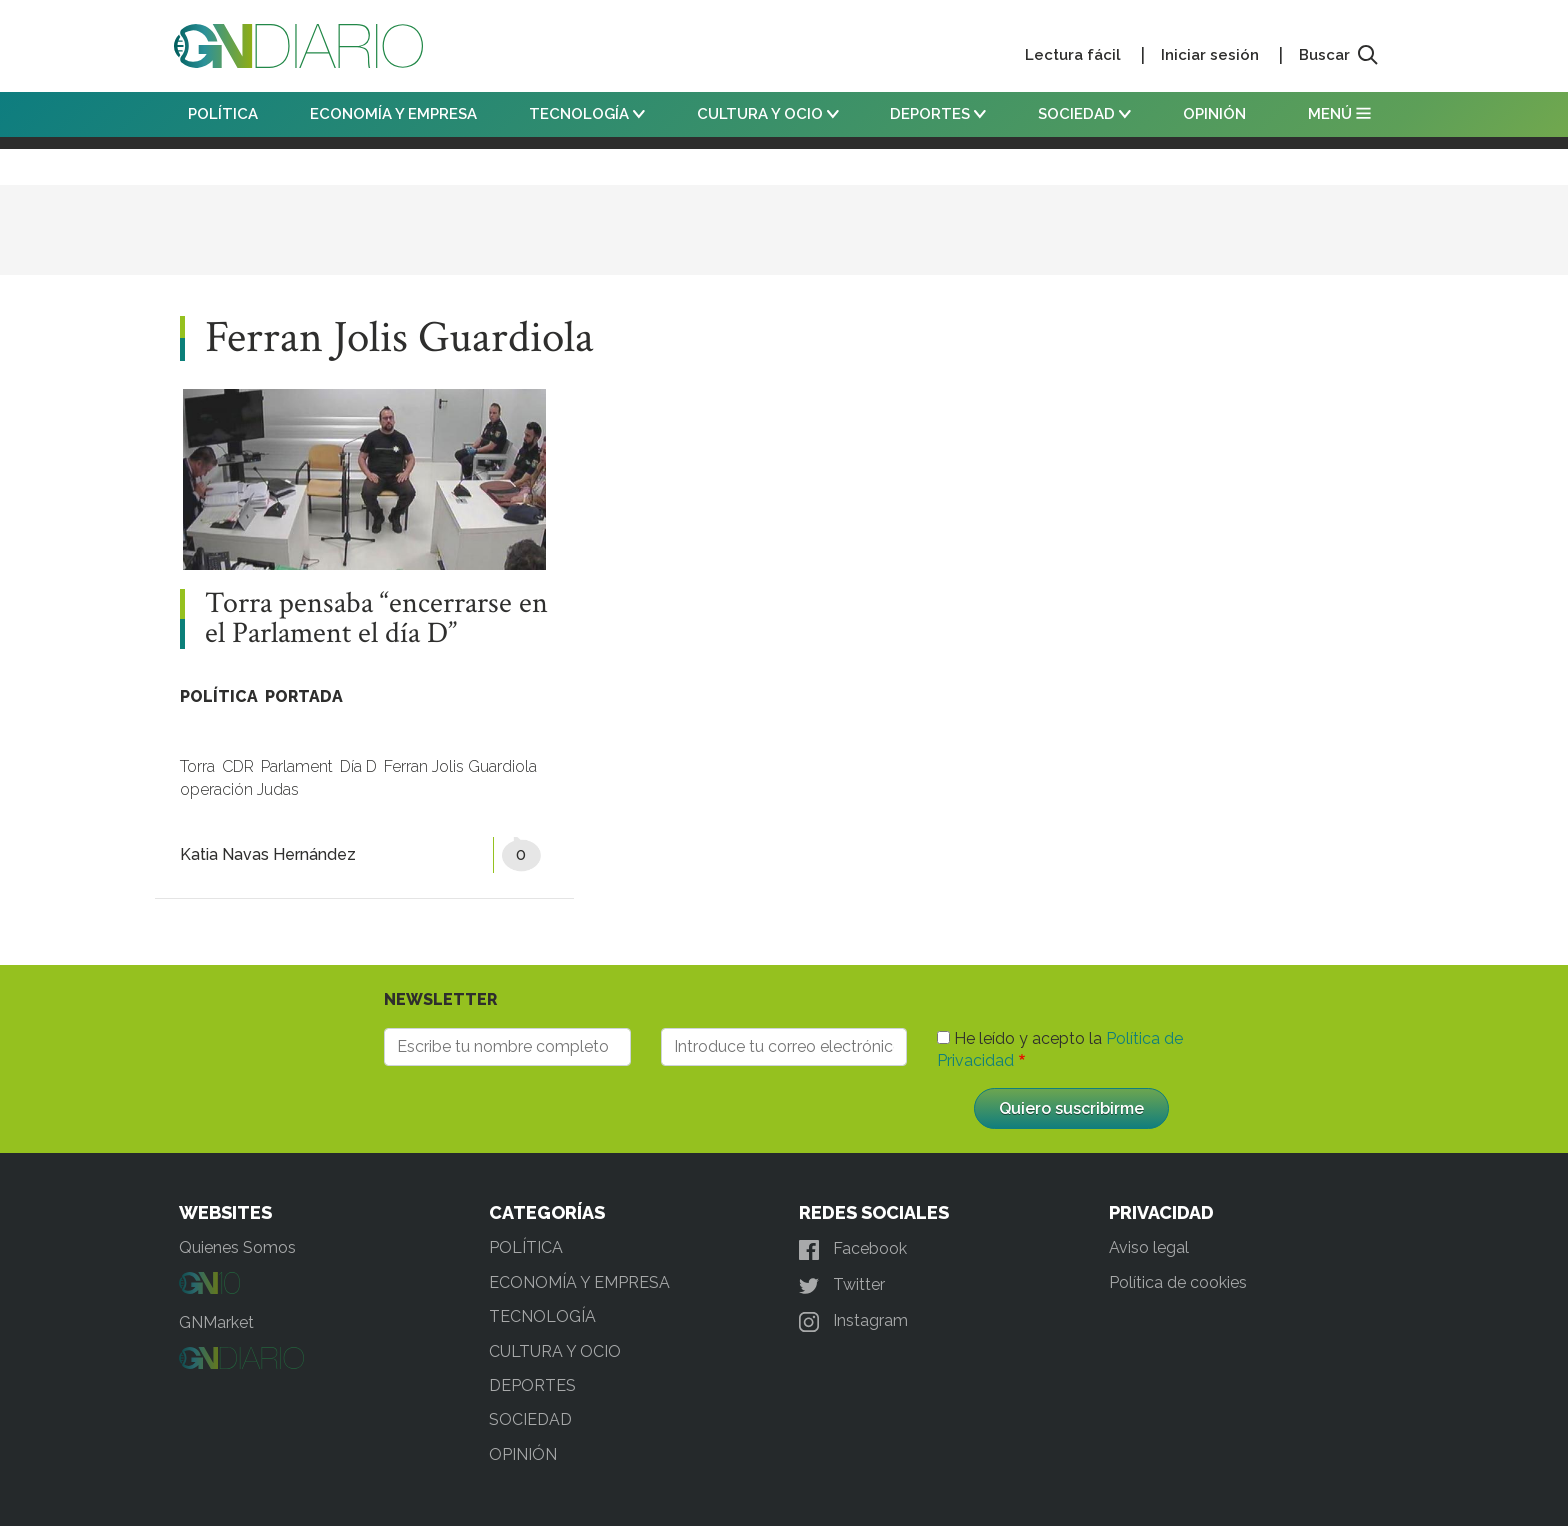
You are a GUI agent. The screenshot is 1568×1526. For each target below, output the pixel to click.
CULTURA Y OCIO (768, 114)
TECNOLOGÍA (587, 114)
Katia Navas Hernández (268, 854)
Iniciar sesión (1210, 55)
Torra (197, 766)
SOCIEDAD (1084, 114)
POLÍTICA (223, 114)
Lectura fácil (1073, 55)
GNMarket (216, 1322)
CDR (238, 766)
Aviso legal (1149, 1247)
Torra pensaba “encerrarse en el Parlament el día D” (376, 619)
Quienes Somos (237, 1247)
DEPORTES (938, 114)
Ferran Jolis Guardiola (460, 766)
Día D (358, 766)
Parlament (297, 766)
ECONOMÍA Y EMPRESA (393, 114)
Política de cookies (1178, 1282)
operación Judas (239, 789)
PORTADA (304, 696)
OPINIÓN (1214, 114)
